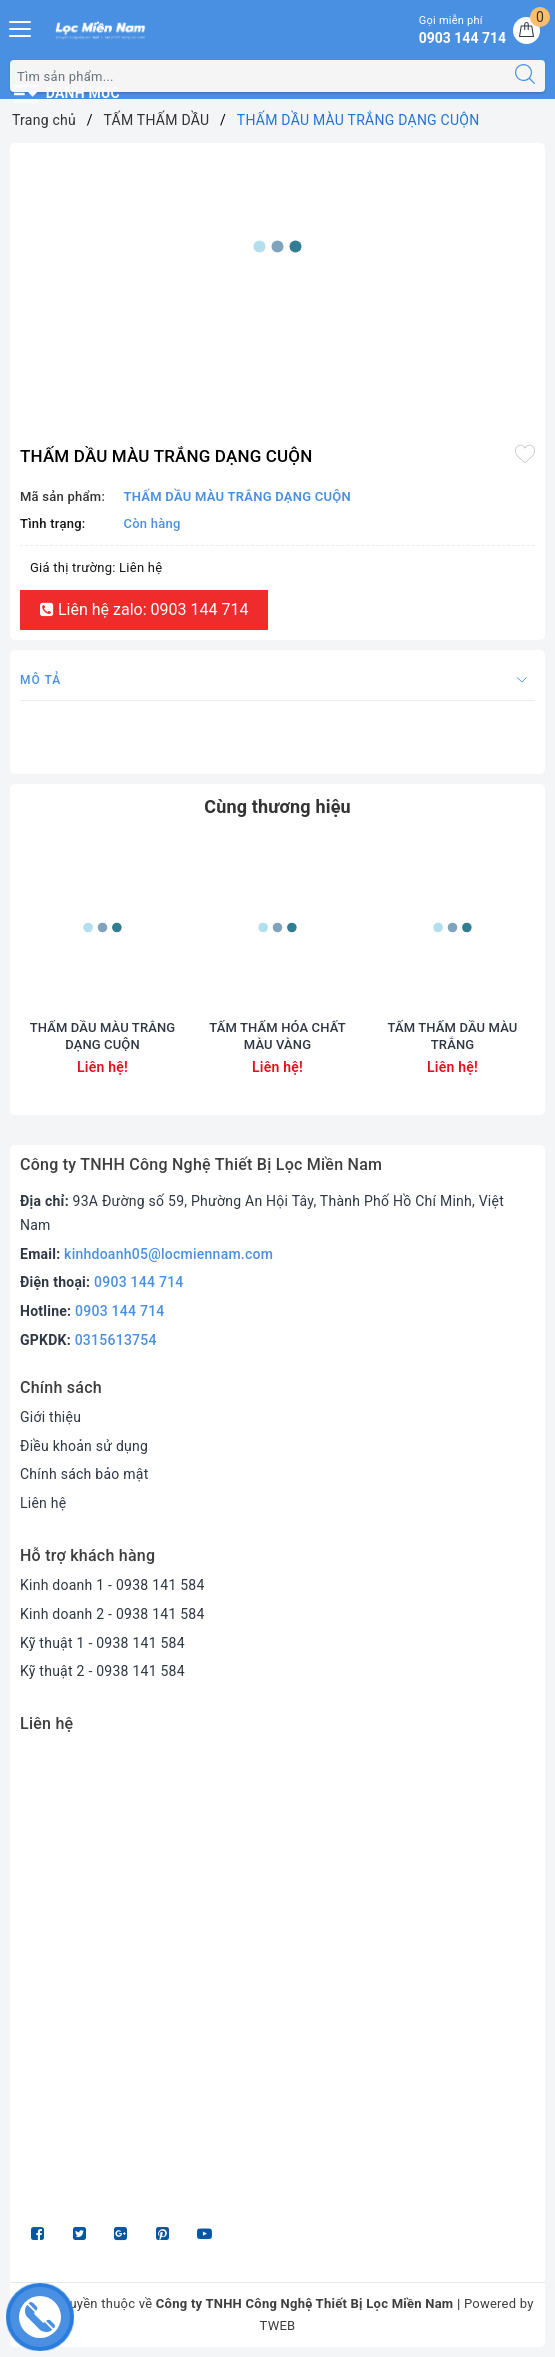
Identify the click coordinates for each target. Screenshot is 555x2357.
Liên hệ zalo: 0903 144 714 (144, 609)
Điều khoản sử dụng (84, 1446)
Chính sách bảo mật (84, 1474)
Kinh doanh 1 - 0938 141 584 (112, 1585)
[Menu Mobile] (21, 26)
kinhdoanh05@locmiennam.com (168, 1254)
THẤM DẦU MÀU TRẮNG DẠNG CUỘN (103, 1036)
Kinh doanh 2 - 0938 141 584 (112, 1614)
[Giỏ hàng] (526, 30)
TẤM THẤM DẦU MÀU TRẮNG (453, 1036)
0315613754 (116, 1340)
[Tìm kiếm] (525, 76)
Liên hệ (43, 1503)
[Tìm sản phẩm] (258, 76)
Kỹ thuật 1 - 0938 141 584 (102, 1643)
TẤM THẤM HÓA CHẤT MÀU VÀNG (277, 1036)
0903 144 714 (139, 1282)
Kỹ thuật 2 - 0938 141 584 (102, 1671)
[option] (277, 246)
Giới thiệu (50, 1417)
